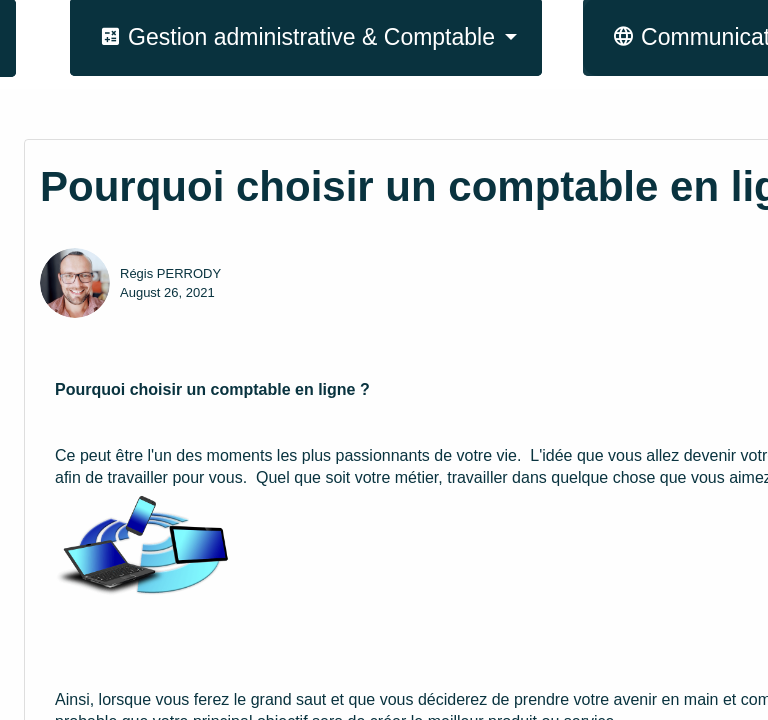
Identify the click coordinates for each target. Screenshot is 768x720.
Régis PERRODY (170, 273)
